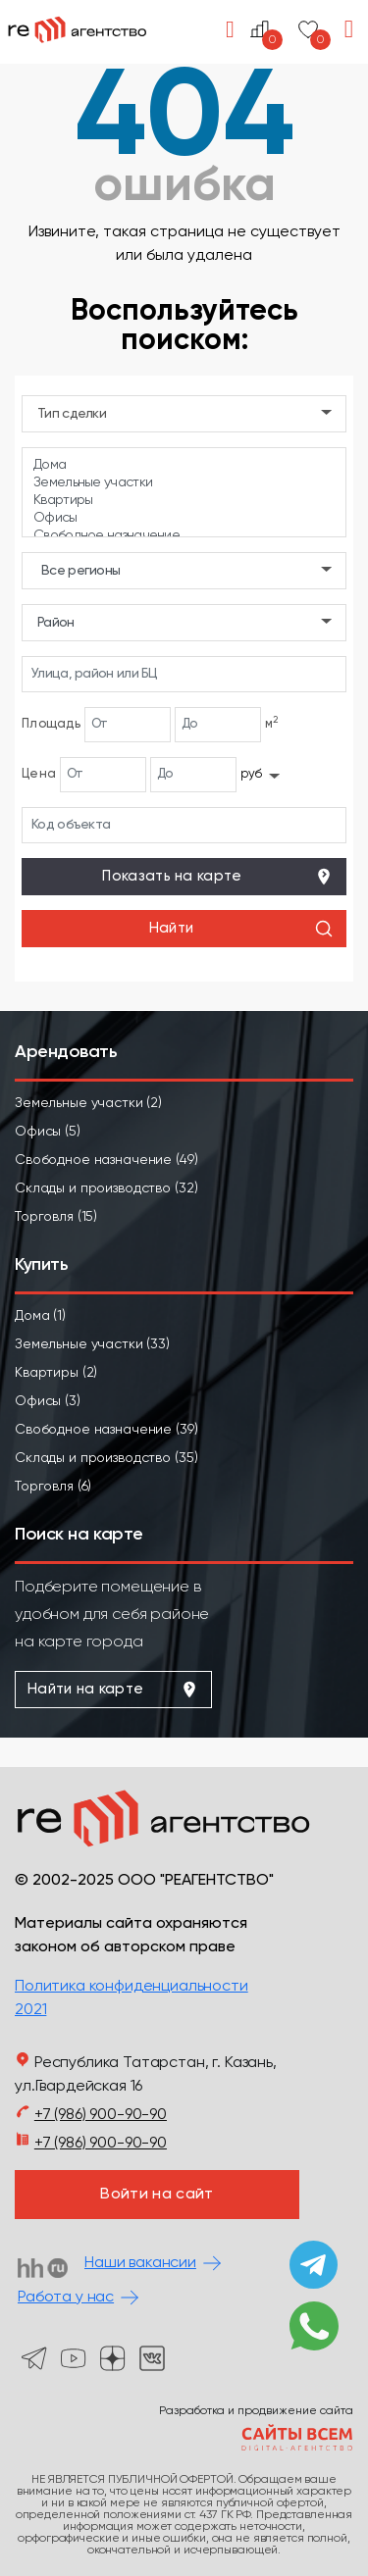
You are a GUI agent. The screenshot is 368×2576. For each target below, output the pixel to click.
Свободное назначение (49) (106, 1160)
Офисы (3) (47, 1401)
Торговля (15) (56, 1217)
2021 (30, 2010)
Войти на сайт (156, 2194)
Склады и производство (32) (106, 1188)
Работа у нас (66, 2297)
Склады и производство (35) (106, 1458)
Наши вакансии (140, 2263)
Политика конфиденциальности (131, 1987)
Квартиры (184, 501)
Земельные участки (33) (92, 1344)
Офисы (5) (47, 1131)
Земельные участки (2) (88, 1103)
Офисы (184, 519)
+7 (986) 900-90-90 (100, 2115)
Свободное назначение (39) (106, 1430)
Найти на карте (113, 1689)
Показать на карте (218, 876)
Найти (241, 928)
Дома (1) (40, 1316)
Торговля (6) (53, 1486)
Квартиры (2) (56, 1373)
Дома (184, 466)
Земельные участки (184, 483)
